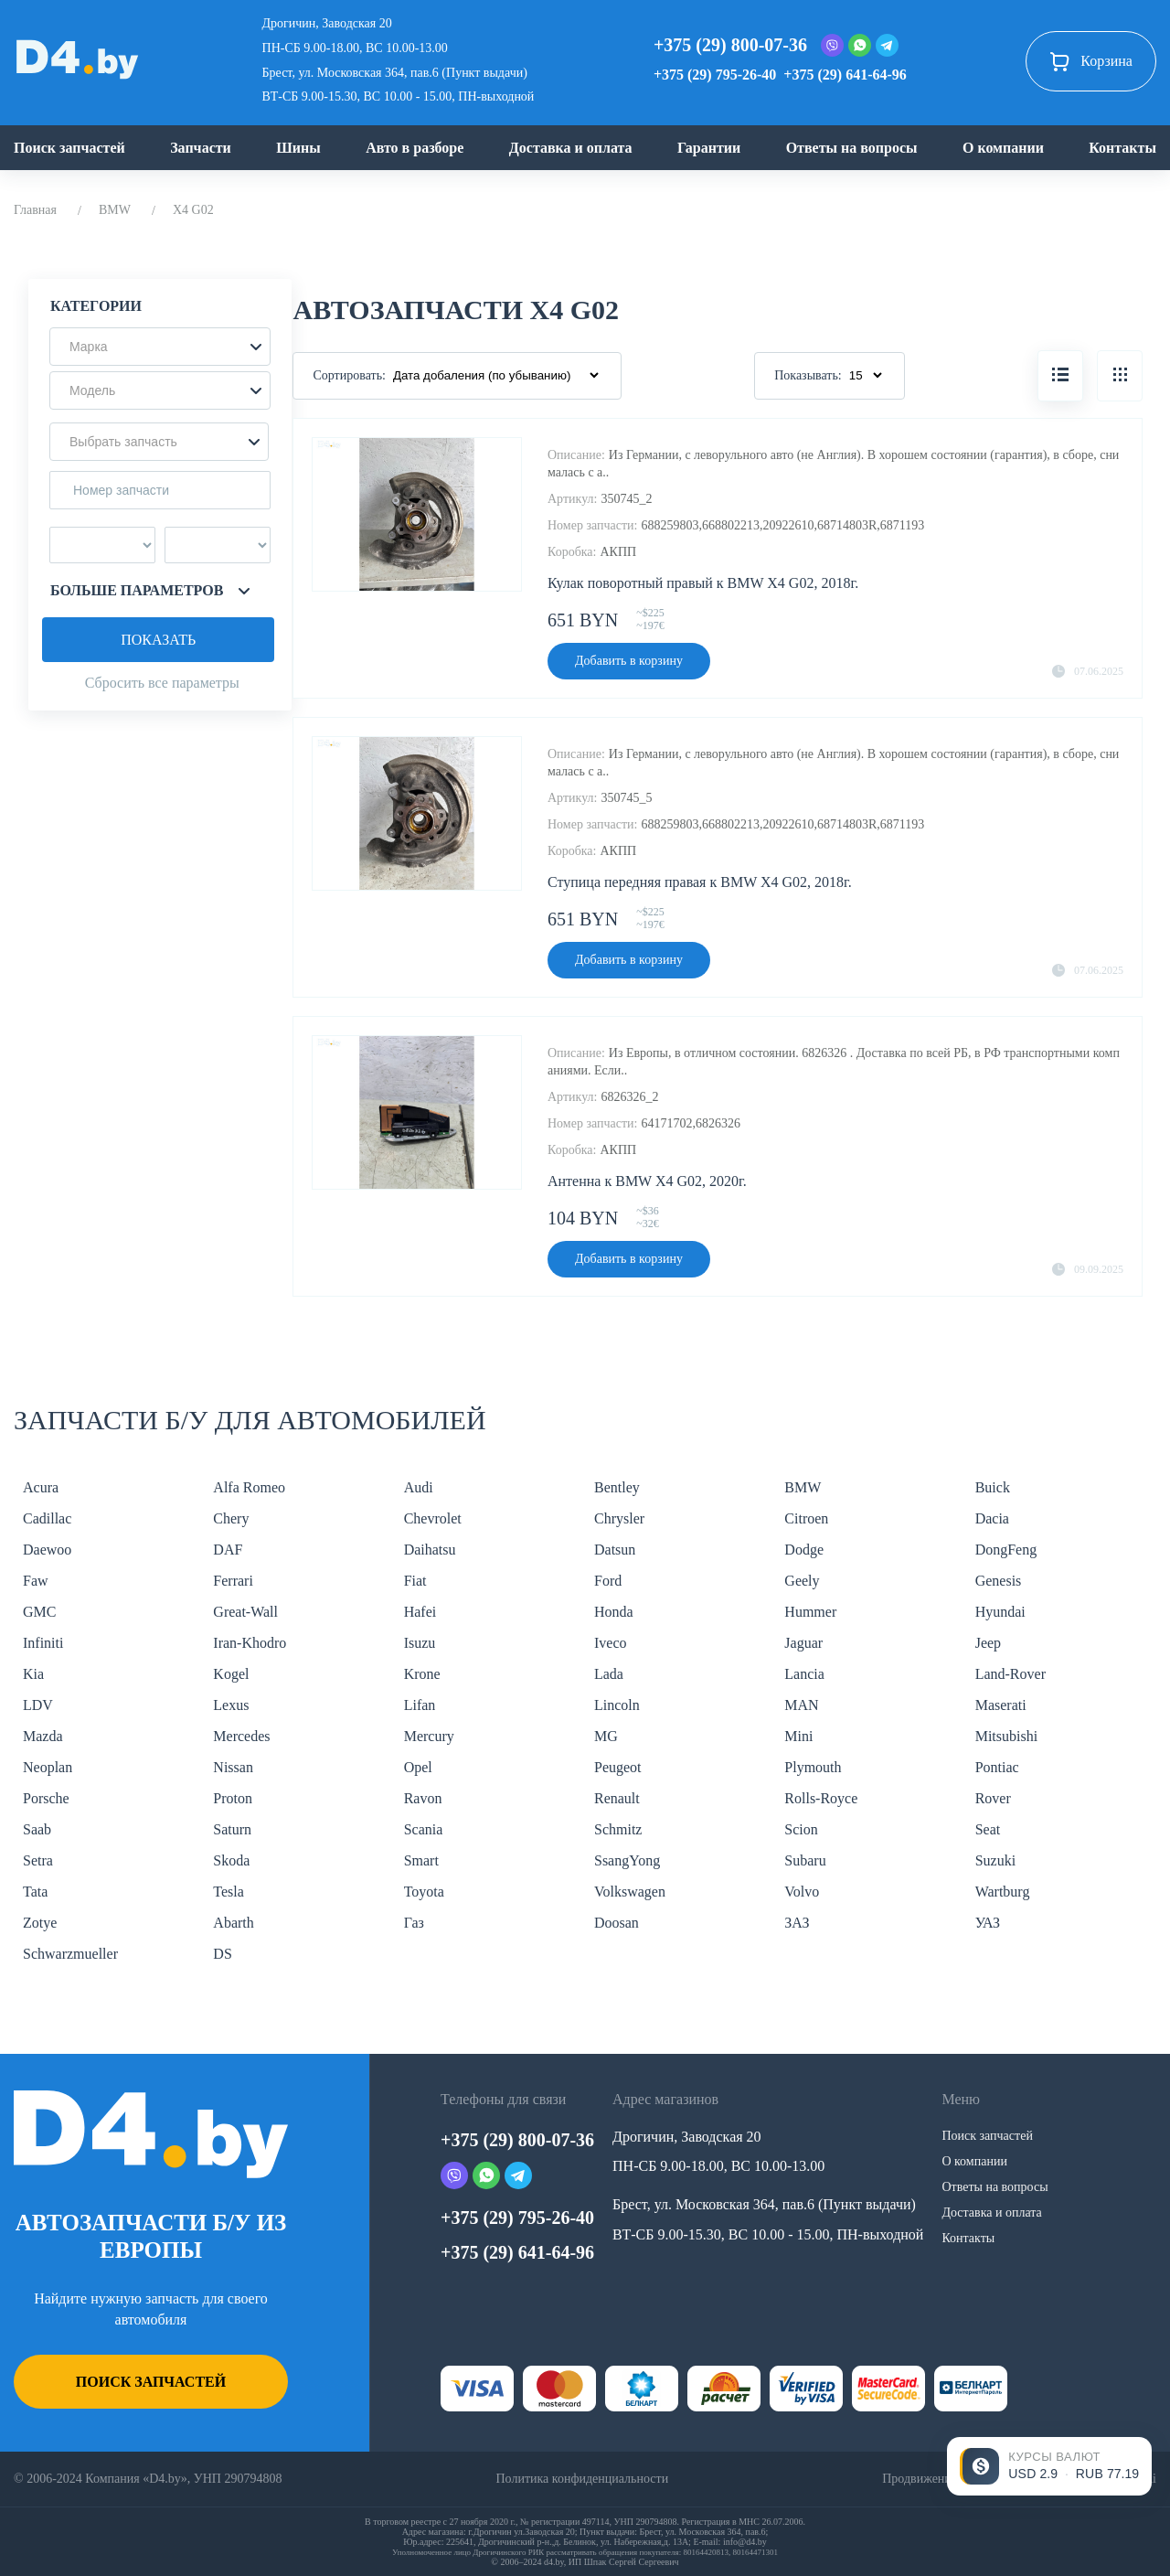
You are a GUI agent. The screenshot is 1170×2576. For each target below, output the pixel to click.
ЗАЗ (796, 1922)
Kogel (231, 1674)
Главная (35, 210)
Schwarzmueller (70, 1953)
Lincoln (617, 1705)
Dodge (804, 1549)
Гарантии (708, 147)
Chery (231, 1518)
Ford (608, 1580)
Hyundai (1000, 1611)
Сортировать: (349, 375)
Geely (801, 1580)
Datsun (614, 1549)
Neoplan (47, 1767)
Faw (35, 1580)
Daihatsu (430, 1549)
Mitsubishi (1006, 1736)
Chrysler (619, 1518)
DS (222, 1953)
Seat (988, 1829)
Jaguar (803, 1643)
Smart (421, 1860)
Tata (35, 1891)
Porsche (46, 1798)
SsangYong (627, 1860)
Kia (33, 1674)
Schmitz (618, 1829)
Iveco (610, 1643)
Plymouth (812, 1767)
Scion (800, 1829)
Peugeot (618, 1767)
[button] (160, 346)
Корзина (1091, 61)
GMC (39, 1611)
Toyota (424, 1891)
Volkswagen (629, 1891)
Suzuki (995, 1860)
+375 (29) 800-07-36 (730, 45)
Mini (798, 1736)
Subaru (804, 1860)
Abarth (233, 1922)
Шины (298, 147)
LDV (38, 1705)
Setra (38, 1860)
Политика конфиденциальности (581, 2478)
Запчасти (200, 147)
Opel (418, 1767)
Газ (414, 1922)
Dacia (992, 1518)
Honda (613, 1611)
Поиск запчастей (69, 147)
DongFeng (1006, 1549)
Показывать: (808, 375)
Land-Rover (1010, 1674)
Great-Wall (245, 1611)
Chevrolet (433, 1518)
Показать (158, 639)
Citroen (806, 1518)
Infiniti (43, 1643)
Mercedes (241, 1736)
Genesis (998, 1580)
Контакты (1122, 147)
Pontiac (997, 1767)
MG (606, 1736)
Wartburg (1002, 1891)
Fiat (415, 1580)
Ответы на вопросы (852, 147)
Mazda (43, 1736)
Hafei (420, 1611)
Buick (992, 1487)
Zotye (40, 1922)
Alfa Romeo (249, 1487)
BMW (115, 210)
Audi (418, 1487)
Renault (617, 1798)
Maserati (1000, 1705)
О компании (1003, 147)
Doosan (616, 1922)
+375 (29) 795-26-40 (715, 74)
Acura (40, 1487)
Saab (37, 1829)
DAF (227, 1549)
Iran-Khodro (249, 1643)
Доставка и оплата (571, 147)
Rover (993, 1798)
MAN (801, 1705)
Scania (423, 1829)
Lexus (231, 1705)
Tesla (228, 1891)
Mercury (429, 1736)
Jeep (988, 1643)
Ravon (423, 1798)
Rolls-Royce (820, 1798)
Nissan (233, 1767)
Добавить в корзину (629, 661)
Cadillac (47, 1518)
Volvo (801, 1891)
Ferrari (233, 1580)
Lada (608, 1674)
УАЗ (987, 1922)
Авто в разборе (414, 147)
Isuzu (420, 1643)
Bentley (617, 1487)
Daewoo (47, 1549)
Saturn (232, 1829)
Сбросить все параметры (162, 682)
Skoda (231, 1860)
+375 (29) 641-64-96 (844, 74)
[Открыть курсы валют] (1049, 2466)
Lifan (420, 1705)
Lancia (804, 1674)
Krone (422, 1674)
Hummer (810, 1611)
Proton (232, 1798)
